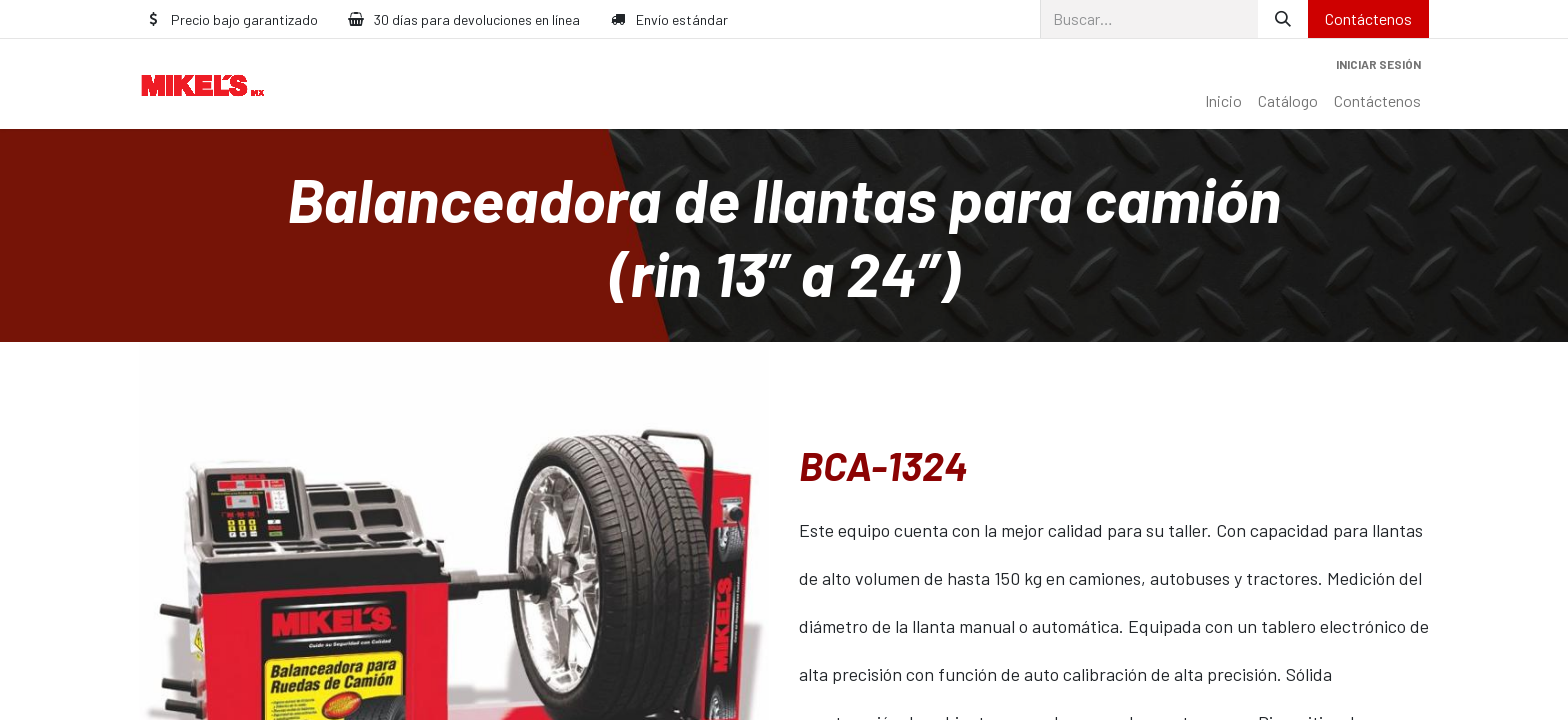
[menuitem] (1223, 101)
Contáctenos (1368, 18)
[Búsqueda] (1283, 19)
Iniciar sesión (1378, 64)
